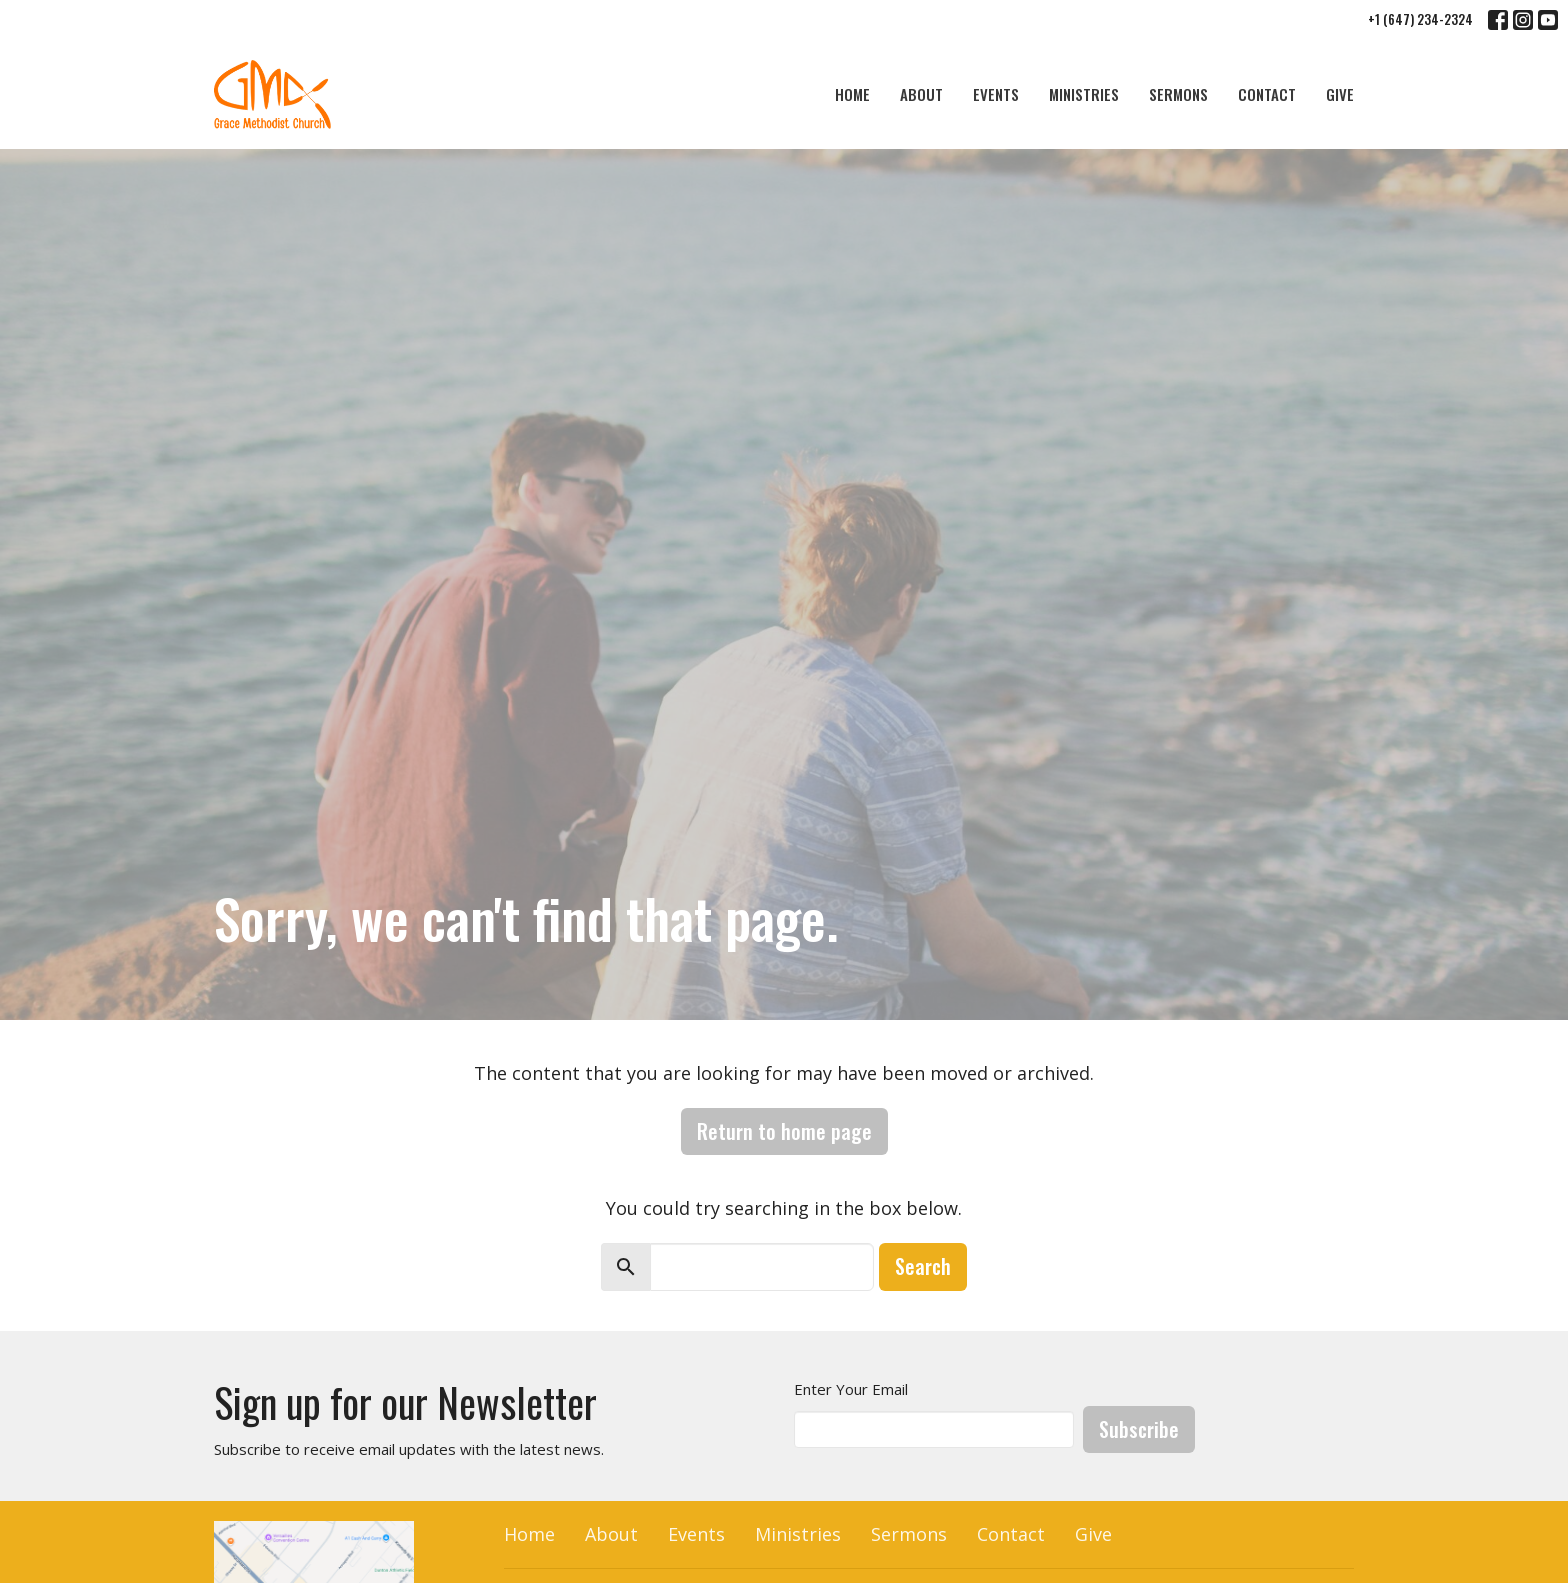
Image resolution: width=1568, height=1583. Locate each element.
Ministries (1084, 94)
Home (852, 94)
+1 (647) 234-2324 (1420, 19)
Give (1340, 94)
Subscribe (1139, 1429)
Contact (1267, 94)
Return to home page (784, 1131)
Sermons (1178, 94)
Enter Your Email (851, 1389)
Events (996, 94)
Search (923, 1266)
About (921, 94)
